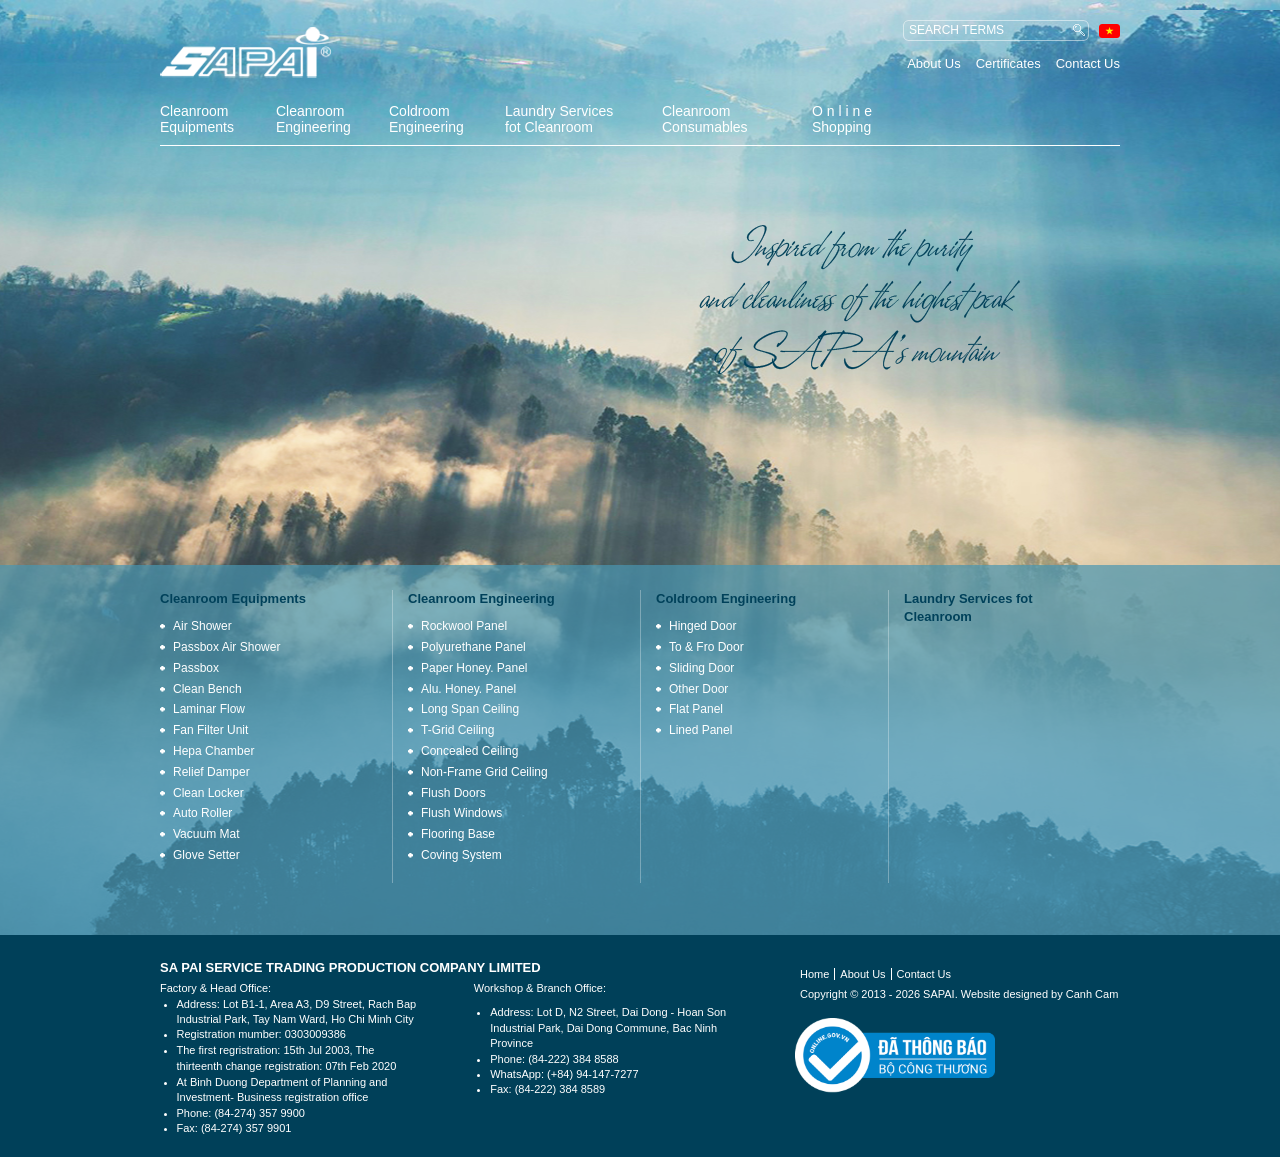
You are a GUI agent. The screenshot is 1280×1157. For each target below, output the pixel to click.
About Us (933, 63)
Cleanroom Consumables (705, 119)
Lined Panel (700, 730)
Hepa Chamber (213, 751)
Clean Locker (208, 793)
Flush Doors (453, 793)
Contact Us (1088, 63)
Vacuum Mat (206, 834)
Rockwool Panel (464, 626)
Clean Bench (207, 689)
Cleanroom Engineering (313, 119)
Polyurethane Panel (473, 647)
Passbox (196, 668)
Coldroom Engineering (426, 119)
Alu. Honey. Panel (468, 689)
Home (814, 974)
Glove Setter (206, 855)
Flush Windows (461, 813)
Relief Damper (211, 772)
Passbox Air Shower (226, 647)
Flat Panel (696, 709)
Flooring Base (458, 834)
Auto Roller (202, 813)
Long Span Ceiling (470, 709)
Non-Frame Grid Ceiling (484, 772)
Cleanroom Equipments (197, 119)
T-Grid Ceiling (457, 730)
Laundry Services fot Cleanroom (559, 119)
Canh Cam (1092, 994)
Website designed (1004, 994)
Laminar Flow (209, 709)
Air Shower (202, 626)
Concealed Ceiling (469, 751)
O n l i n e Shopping (842, 119)
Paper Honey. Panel (474, 668)
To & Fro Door (706, 647)
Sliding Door (701, 668)
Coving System (461, 855)
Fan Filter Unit (210, 730)
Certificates (1008, 63)
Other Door (698, 689)
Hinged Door (702, 626)
